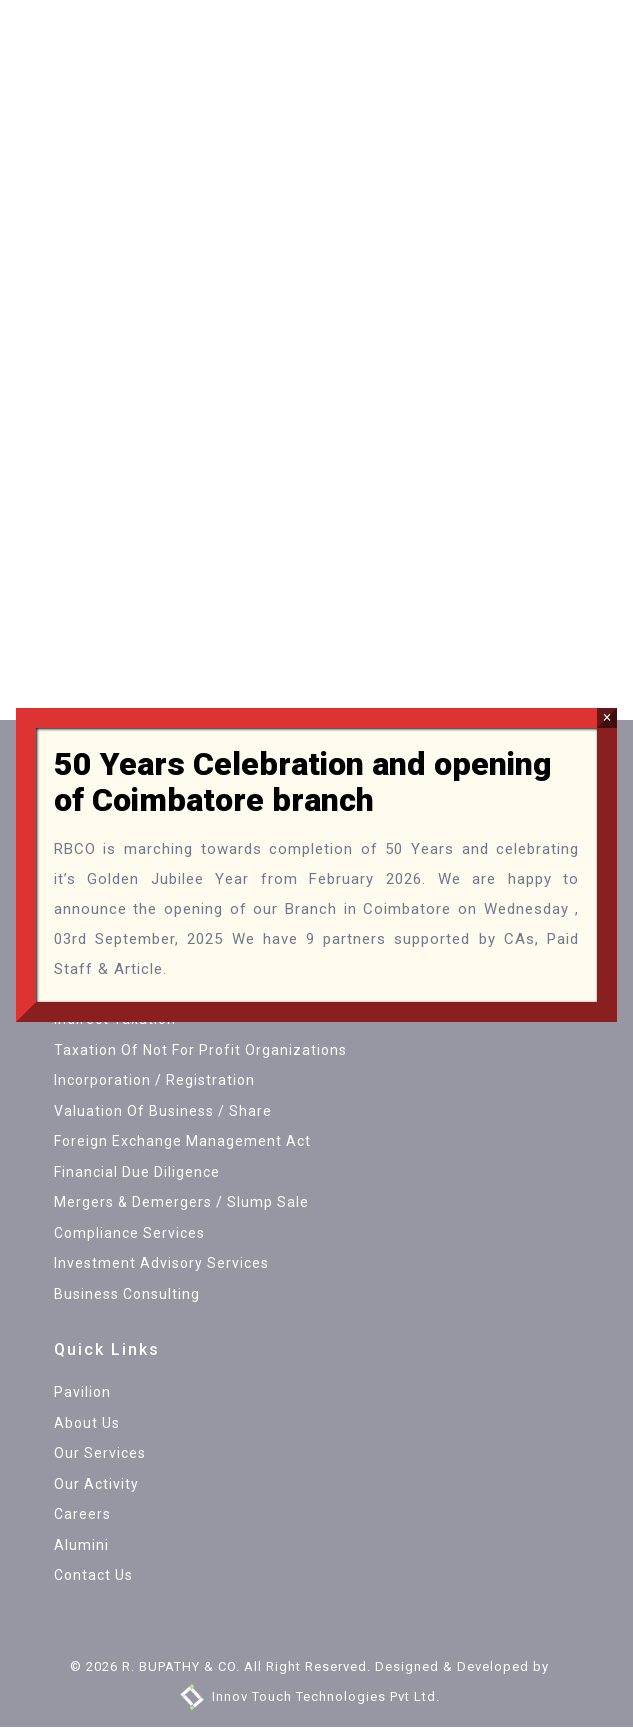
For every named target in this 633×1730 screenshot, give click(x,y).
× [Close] (607, 717)
